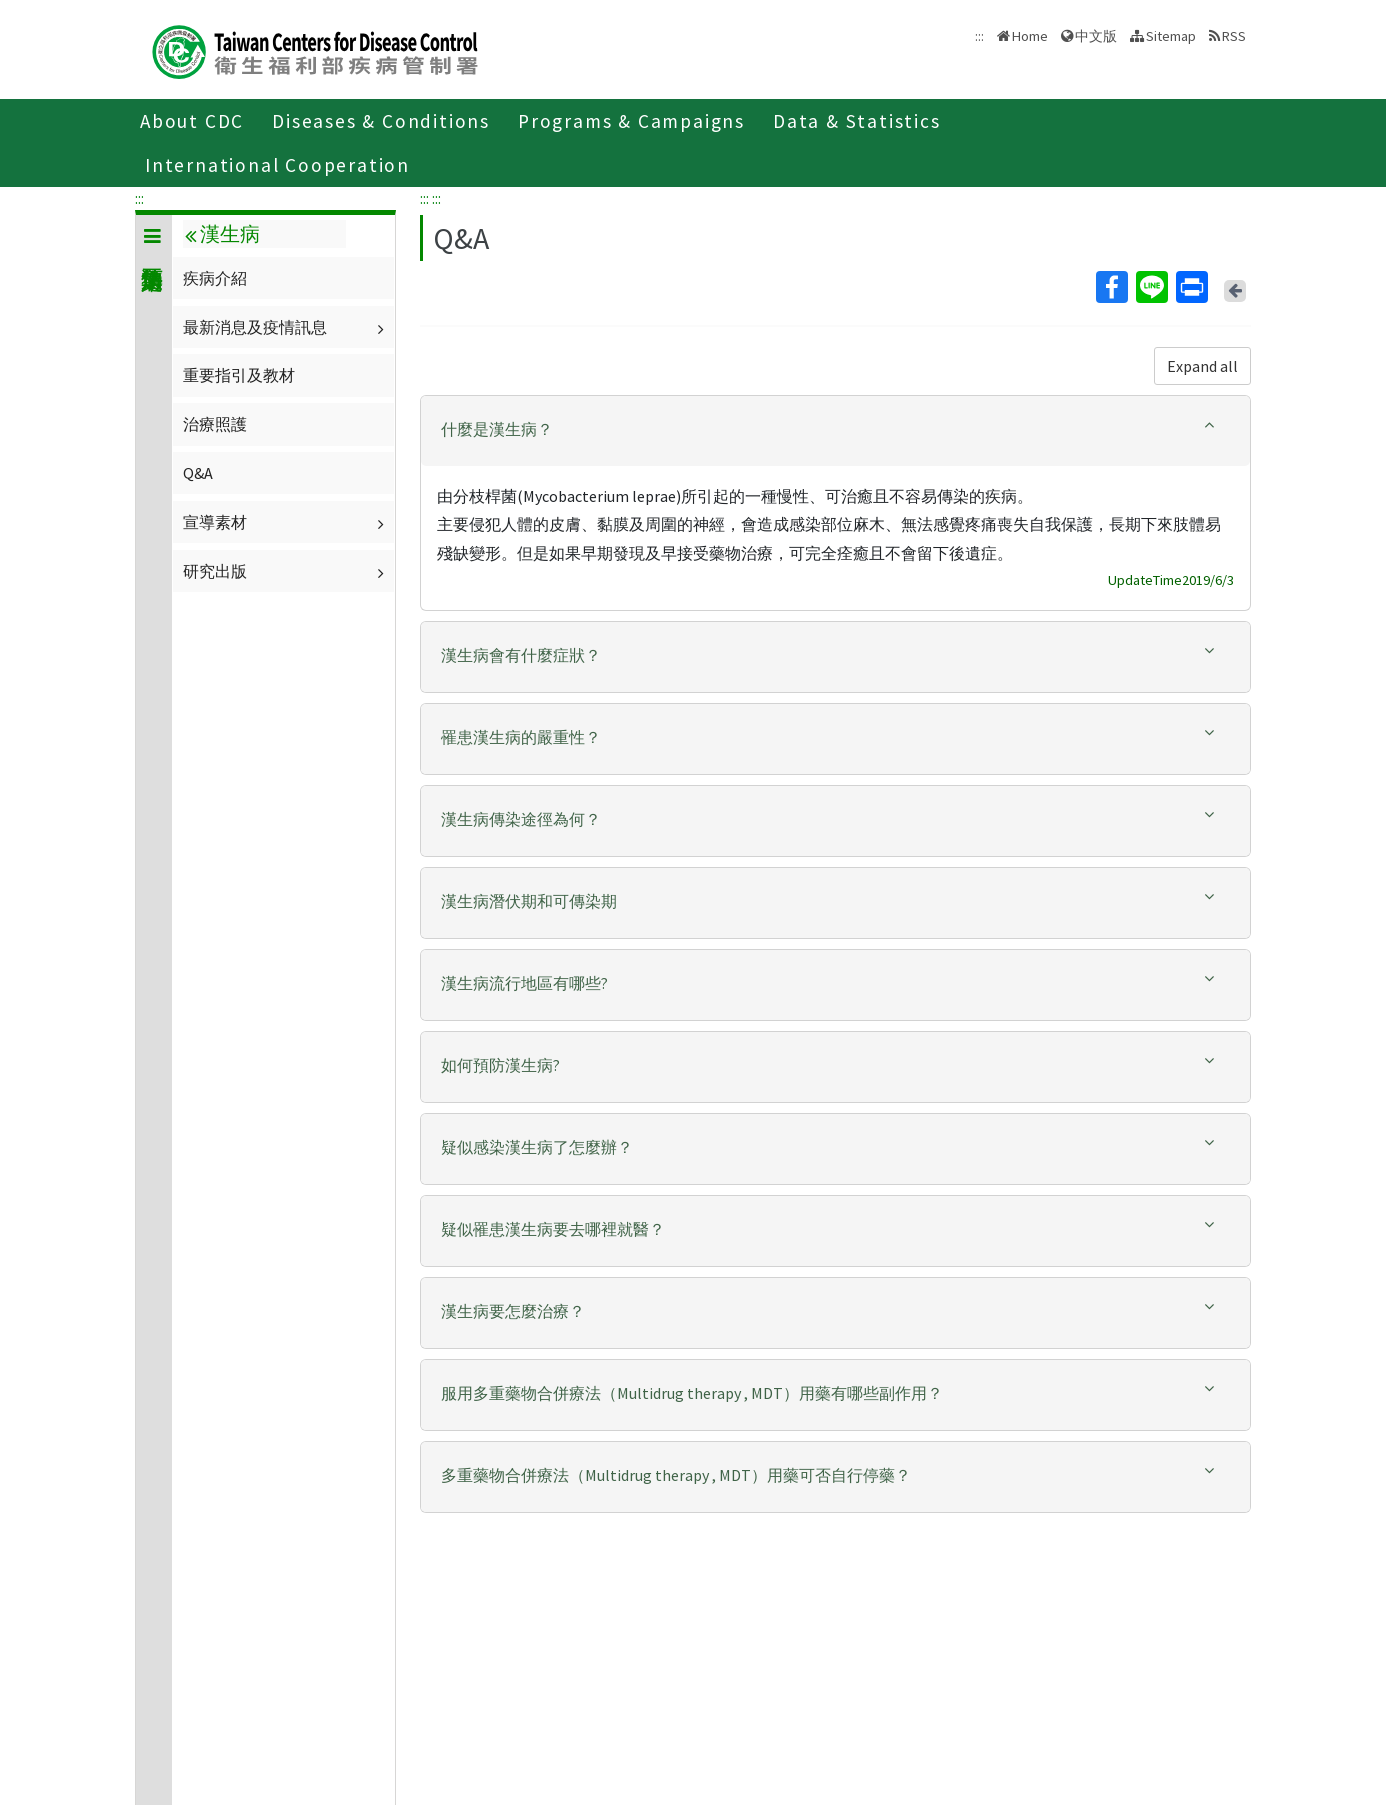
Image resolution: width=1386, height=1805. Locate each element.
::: (139, 198)
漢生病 (222, 234)
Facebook (1111, 287)
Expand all (1202, 366)
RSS (1234, 36)
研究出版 (286, 571)
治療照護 (215, 424)
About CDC (192, 121)
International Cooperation (277, 165)
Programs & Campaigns (631, 121)
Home (1030, 36)
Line (1151, 287)
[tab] (835, 431)
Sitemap (1171, 36)
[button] (835, 429)
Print (1191, 287)
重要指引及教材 (239, 375)
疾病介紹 (215, 278)
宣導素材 (286, 522)
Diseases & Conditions (381, 121)
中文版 (1096, 36)
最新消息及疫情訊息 (286, 327)
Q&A (198, 473)
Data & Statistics (857, 121)
